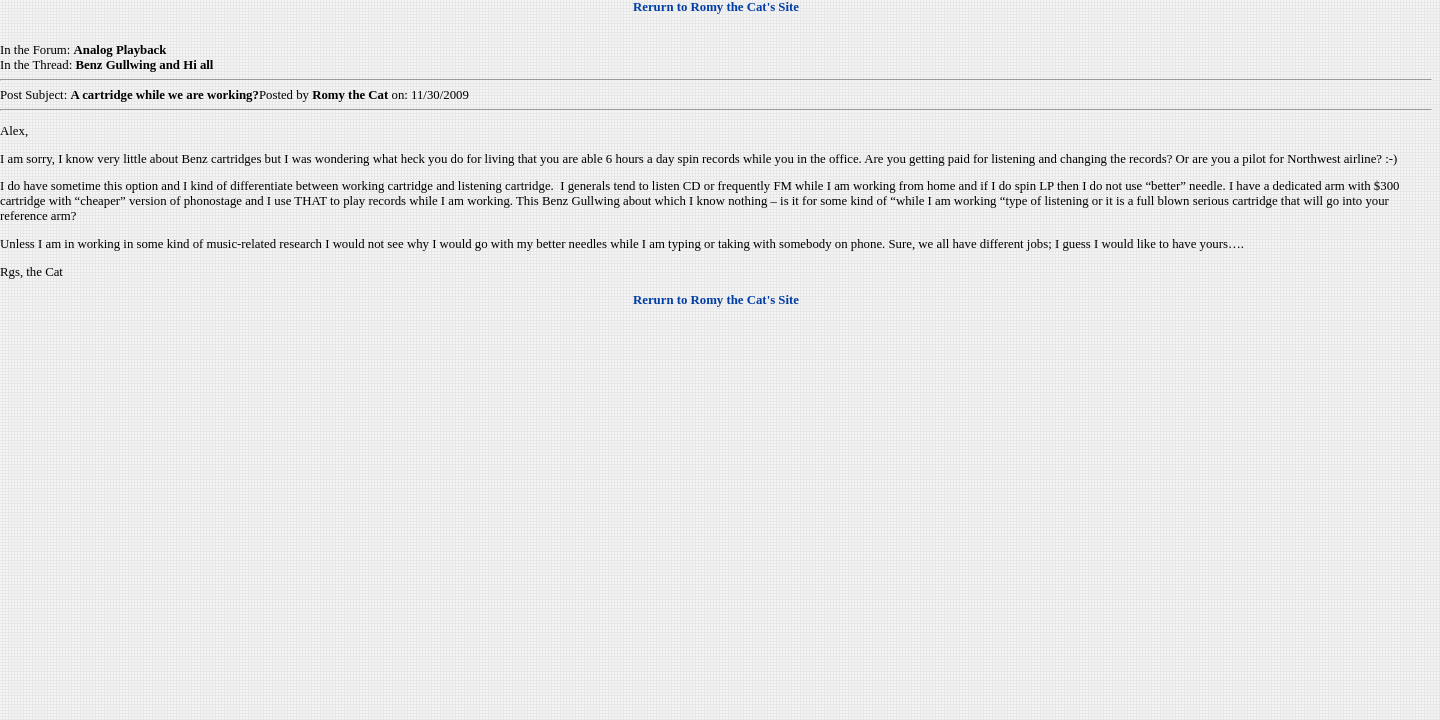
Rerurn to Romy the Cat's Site (716, 7)
